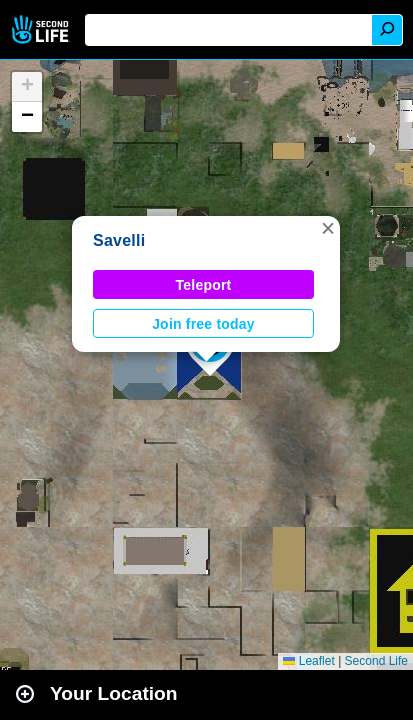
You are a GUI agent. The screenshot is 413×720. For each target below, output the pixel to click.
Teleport (204, 285)
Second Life (42, 29)
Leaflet (308, 661)
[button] (328, 228)
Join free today (203, 324)
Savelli (119, 240)
